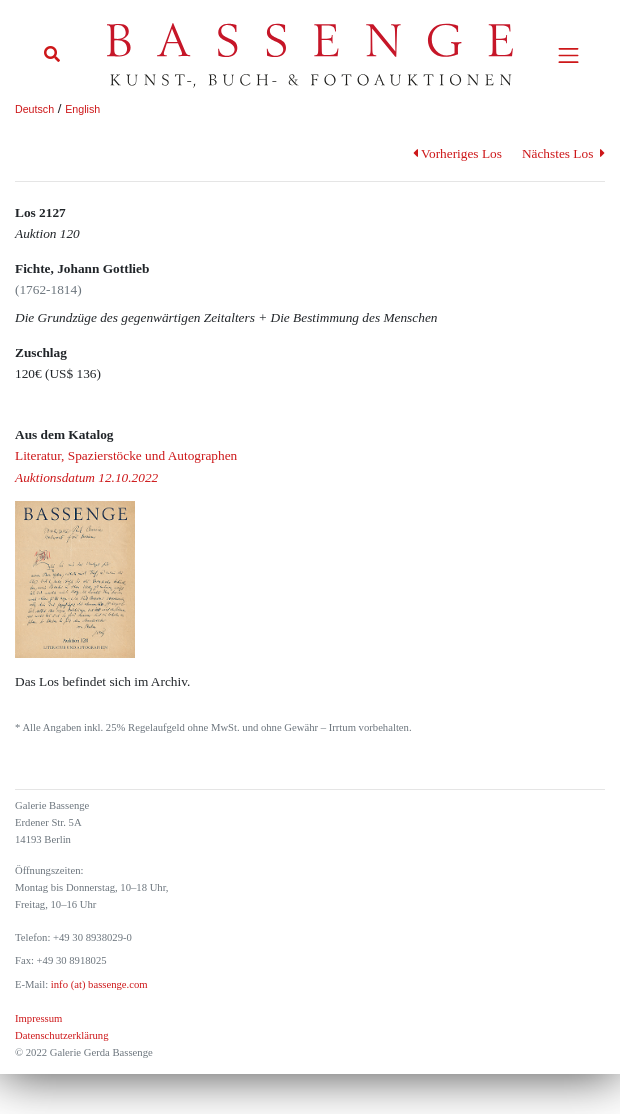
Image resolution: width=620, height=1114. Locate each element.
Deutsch (34, 109)
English (82, 109)
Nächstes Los (563, 153)
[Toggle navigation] (568, 55)
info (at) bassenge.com (97, 984)
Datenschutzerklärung (62, 1035)
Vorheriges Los (457, 153)
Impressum (38, 1018)
